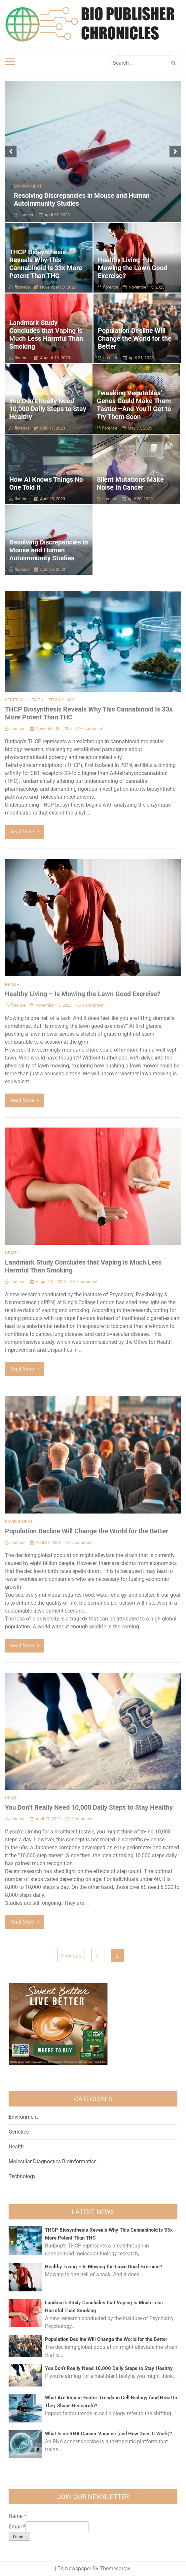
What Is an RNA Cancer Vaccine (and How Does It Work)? (108, 2434)
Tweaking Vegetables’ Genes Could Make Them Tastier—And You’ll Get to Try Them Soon (134, 405)
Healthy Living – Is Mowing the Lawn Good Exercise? (132, 268)
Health (36, 700)
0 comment (89, 728)
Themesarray (115, 2568)
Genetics (14, 700)
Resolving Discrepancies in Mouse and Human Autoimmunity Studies (48, 550)
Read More (24, 832)
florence (24, 214)
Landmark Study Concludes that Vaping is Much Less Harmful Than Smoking (46, 334)
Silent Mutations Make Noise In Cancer (130, 483)
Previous (71, 1956)
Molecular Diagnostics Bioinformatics (52, 2161)
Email (17, 2527)
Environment (28, 186)
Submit (19, 2537)
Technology (61, 700)
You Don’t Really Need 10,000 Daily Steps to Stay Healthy (47, 409)
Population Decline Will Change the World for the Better (134, 338)
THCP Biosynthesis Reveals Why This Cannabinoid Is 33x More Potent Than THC (45, 264)
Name (17, 2516)
